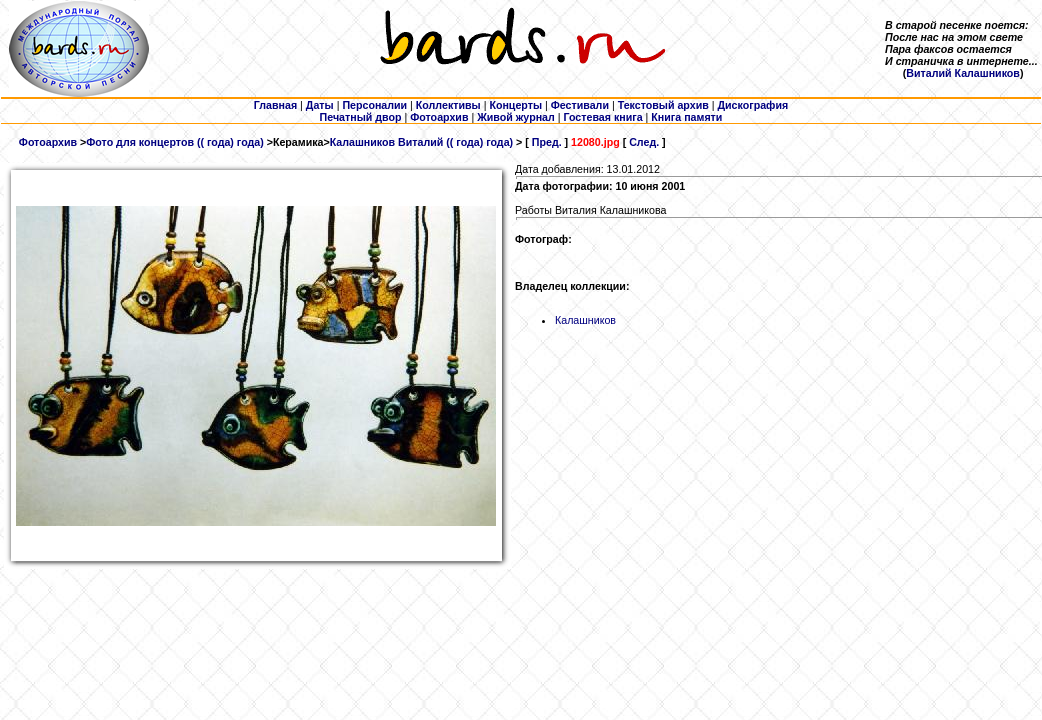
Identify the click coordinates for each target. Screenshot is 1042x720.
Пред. (547, 142)
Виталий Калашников (963, 73)
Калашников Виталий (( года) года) (421, 142)
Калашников (585, 320)
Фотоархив (48, 142)
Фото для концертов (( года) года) (175, 142)
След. (644, 142)
